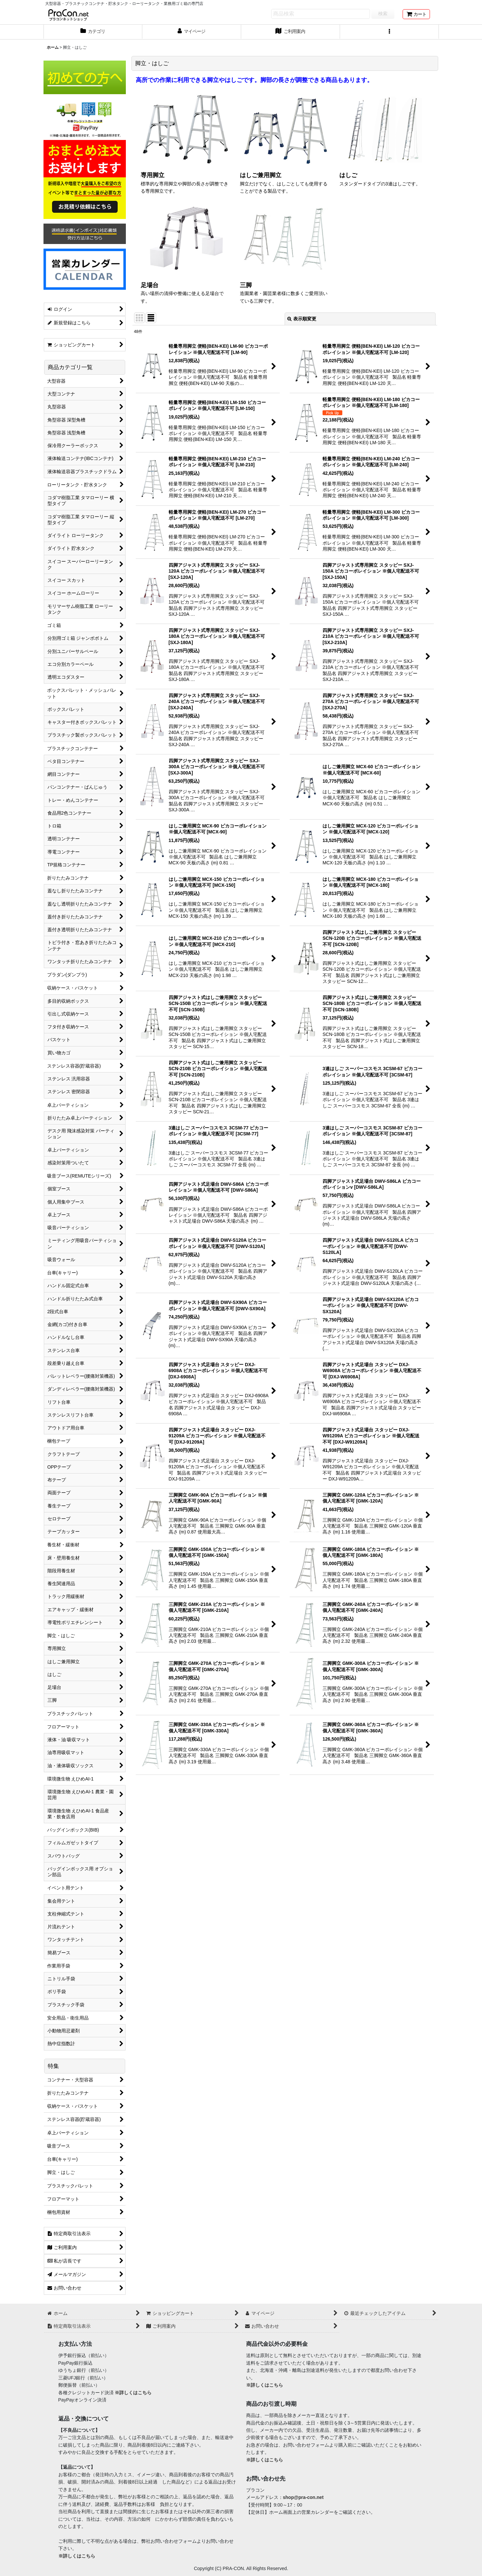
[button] (389, 32)
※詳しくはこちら (133, 2392)
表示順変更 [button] (301, 318)
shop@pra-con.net (303, 2497)
